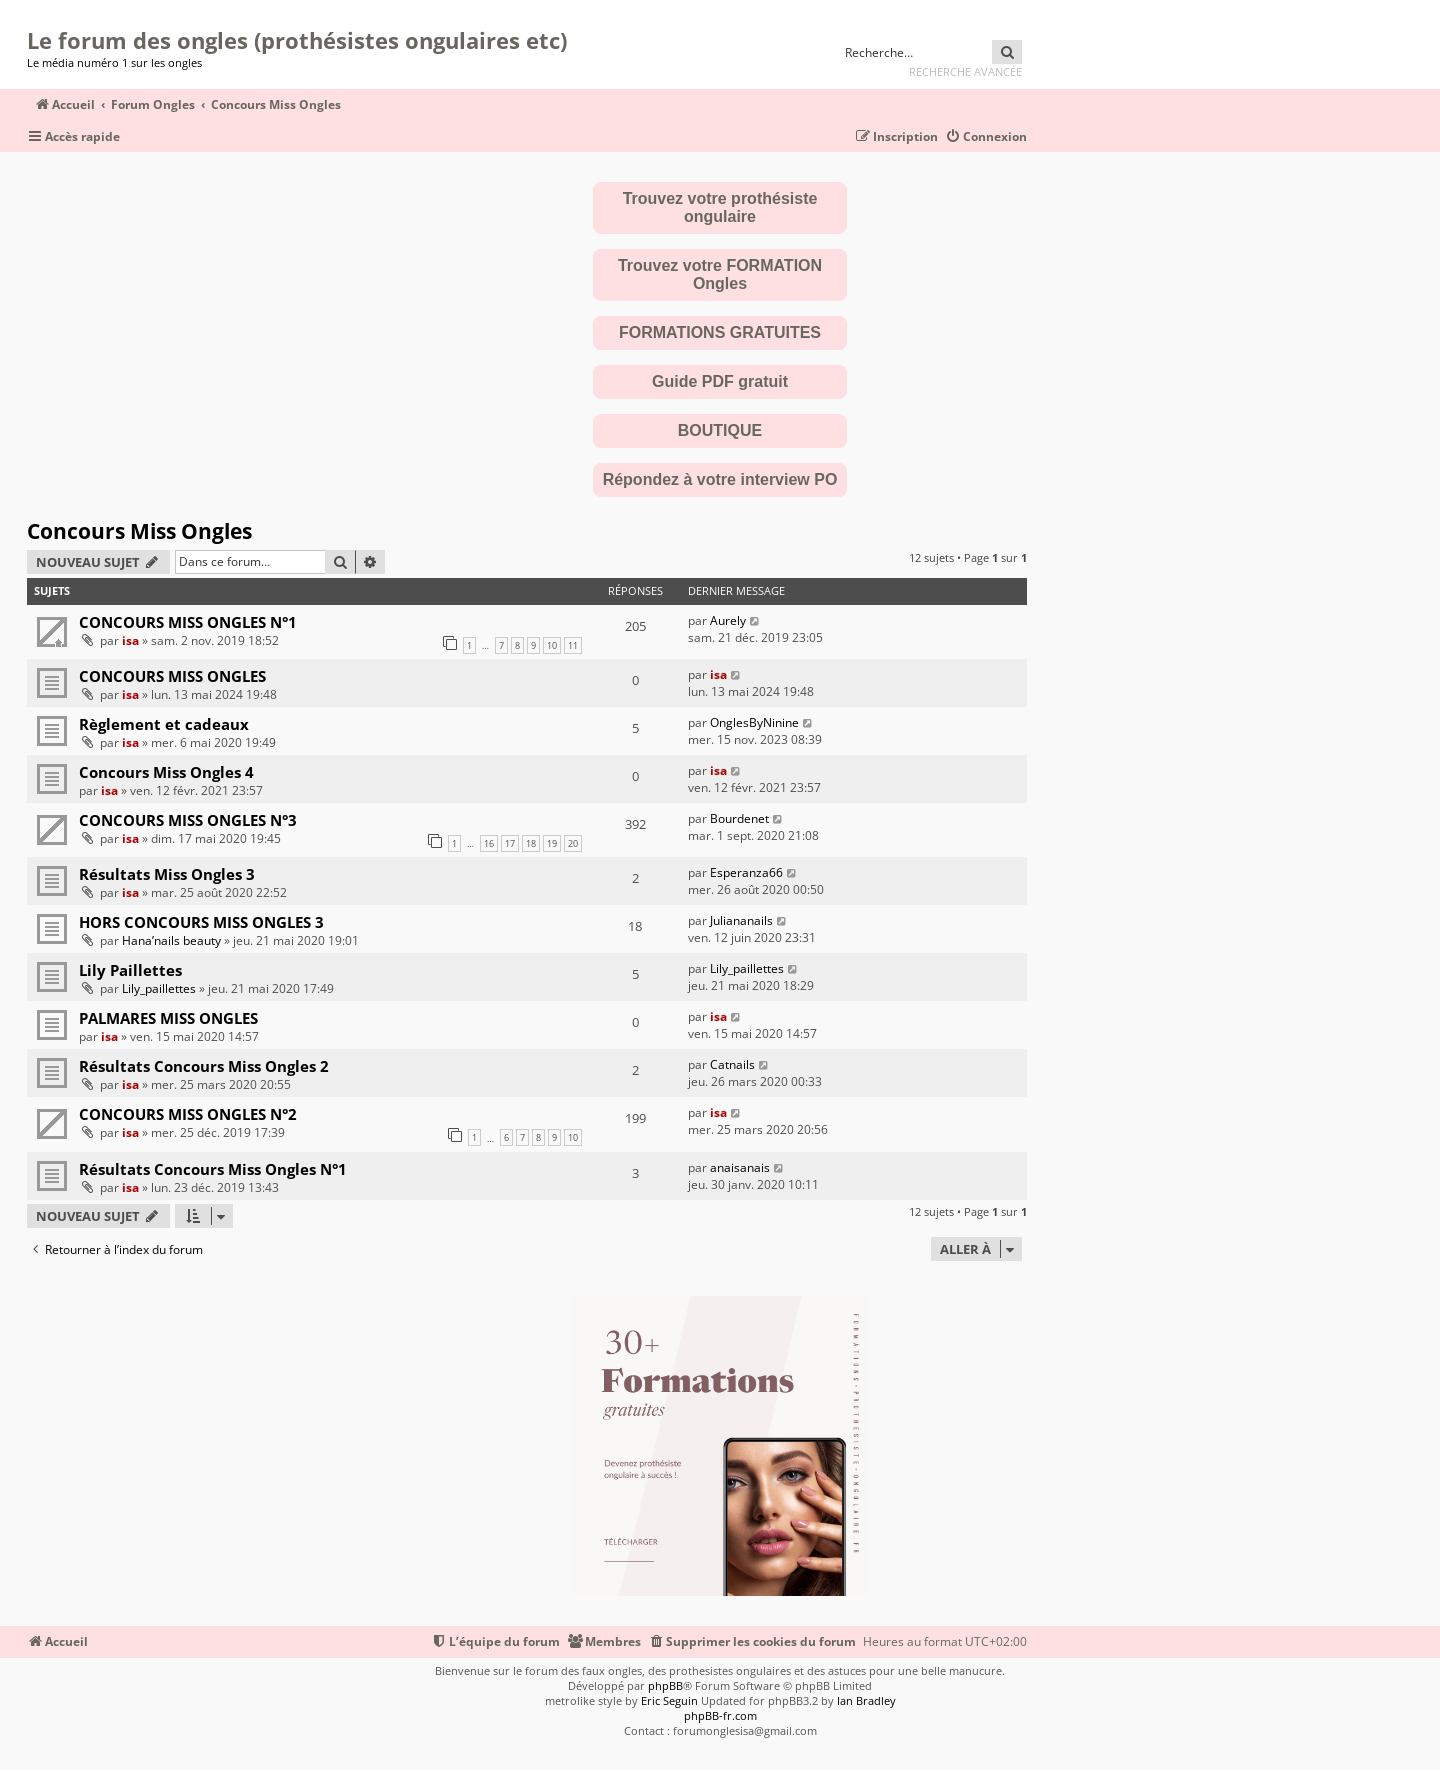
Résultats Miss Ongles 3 (167, 874)
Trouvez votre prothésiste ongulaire (720, 207)
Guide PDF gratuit (720, 381)
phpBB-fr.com (720, 1715)
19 (552, 843)
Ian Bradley (866, 1700)
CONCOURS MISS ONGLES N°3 (188, 820)
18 (531, 843)
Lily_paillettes (159, 988)
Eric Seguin (669, 1700)
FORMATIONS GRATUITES (720, 332)
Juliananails (741, 920)
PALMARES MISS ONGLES (168, 1018)
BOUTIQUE (720, 430)
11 (573, 645)
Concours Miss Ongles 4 (166, 772)
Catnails (732, 1064)
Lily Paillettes (130, 970)
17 (510, 843)
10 (552, 645)
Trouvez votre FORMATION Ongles (720, 274)
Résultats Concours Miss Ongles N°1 (213, 1169)
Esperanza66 (746, 872)
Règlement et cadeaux (164, 724)
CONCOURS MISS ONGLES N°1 (188, 622)
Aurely (728, 620)
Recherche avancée (965, 71)
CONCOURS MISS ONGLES (172, 676)
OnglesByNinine (754, 722)
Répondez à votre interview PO (720, 479)
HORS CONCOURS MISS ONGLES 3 (201, 922)
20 (573, 843)
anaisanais (740, 1167)
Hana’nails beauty (171, 940)
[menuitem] (986, 137)
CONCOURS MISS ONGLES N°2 (188, 1114)
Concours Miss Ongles (139, 531)
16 (489, 843)
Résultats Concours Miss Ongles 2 (204, 1066)
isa (130, 640)
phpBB (665, 1685)
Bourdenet (739, 818)
